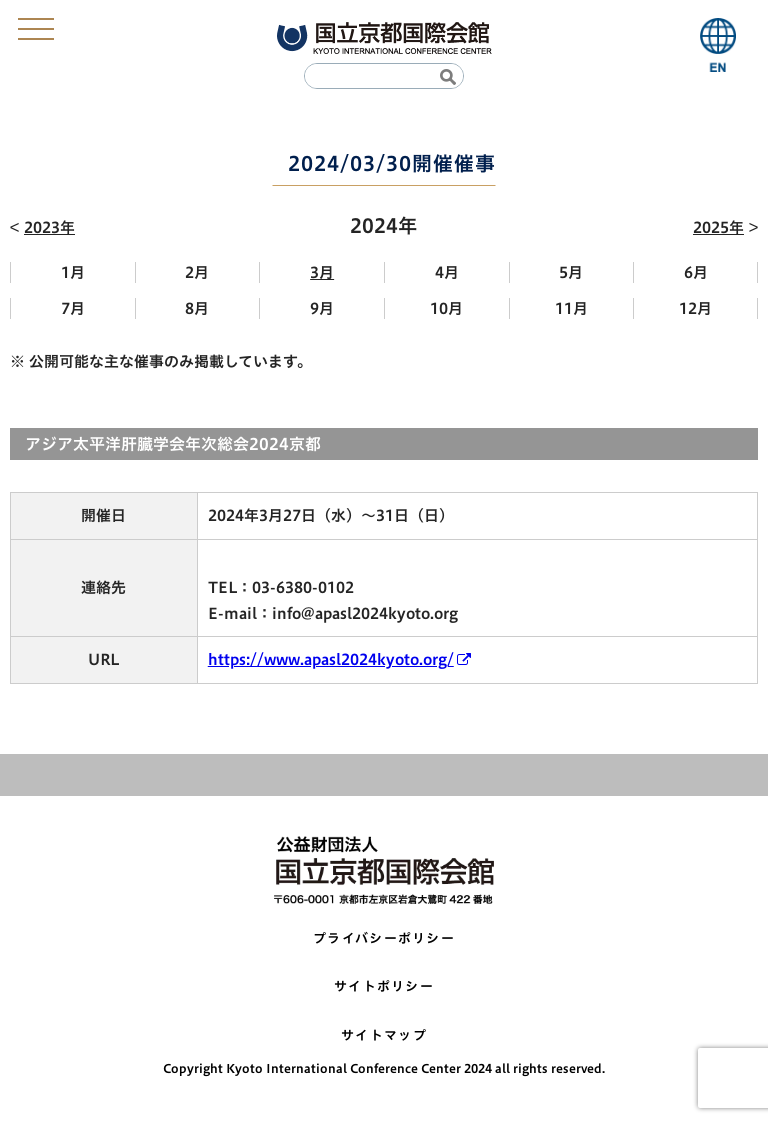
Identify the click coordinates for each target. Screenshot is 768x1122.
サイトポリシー (384, 986)
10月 (446, 308)
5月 (571, 272)
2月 (197, 272)
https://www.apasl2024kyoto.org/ (331, 659)
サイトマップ (384, 1035)
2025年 (718, 227)
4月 (447, 272)
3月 (322, 272)
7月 (73, 308)
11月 (571, 308)
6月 (696, 272)
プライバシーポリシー (384, 938)
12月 (695, 308)
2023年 (49, 227)
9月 (322, 308)
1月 (73, 272)
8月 (197, 308)
